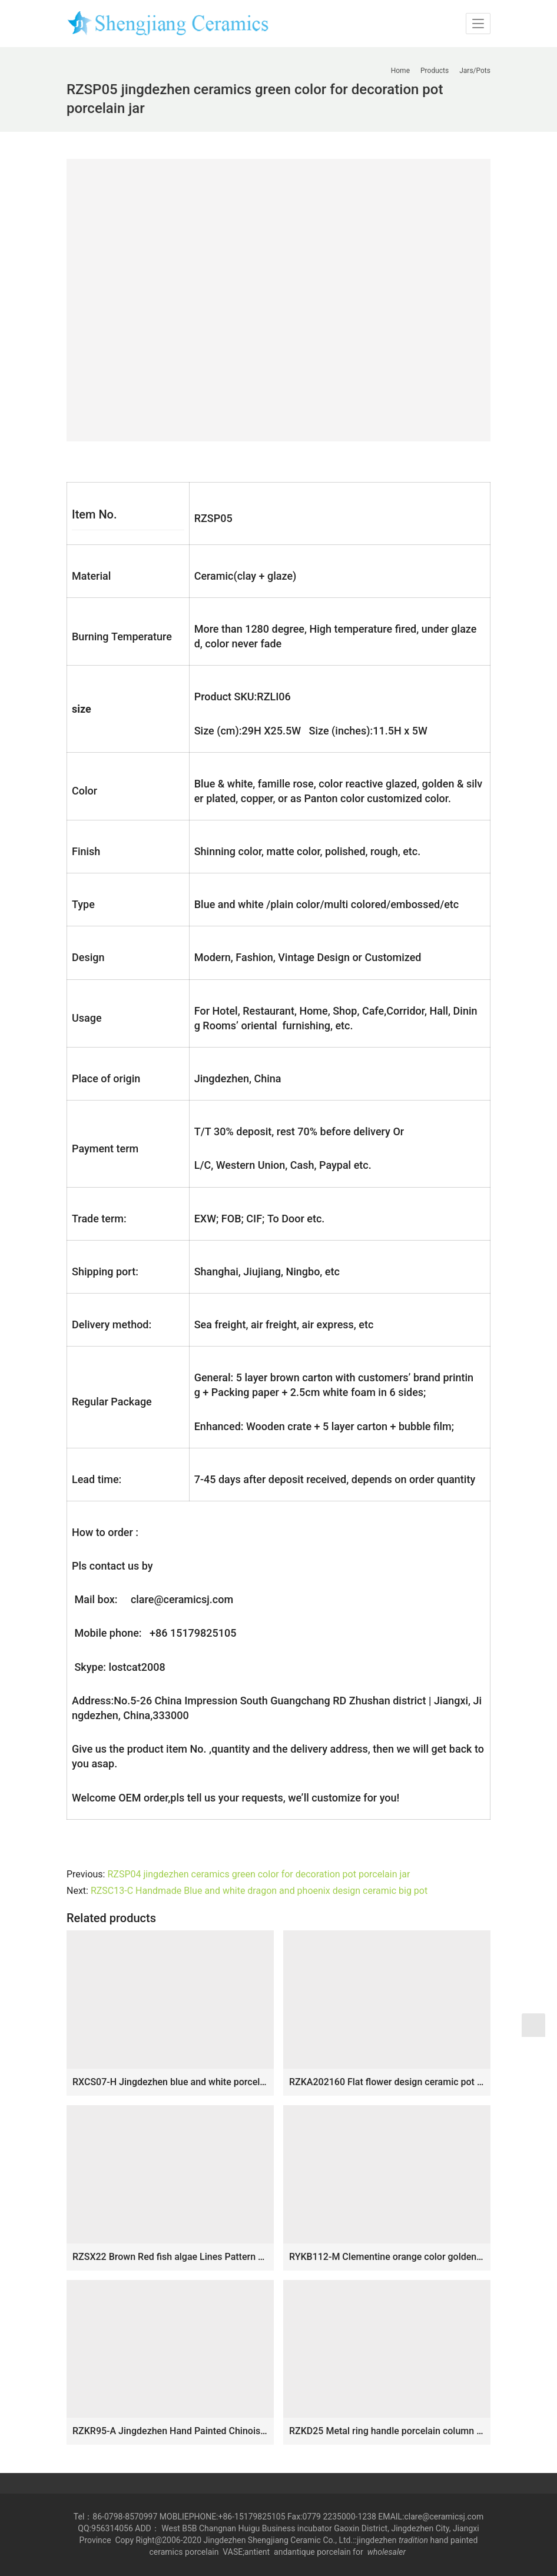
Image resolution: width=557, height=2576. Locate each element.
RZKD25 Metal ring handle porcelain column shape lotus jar (387, 2431)
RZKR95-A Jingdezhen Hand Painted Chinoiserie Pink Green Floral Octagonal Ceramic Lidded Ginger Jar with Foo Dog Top (170, 2431)
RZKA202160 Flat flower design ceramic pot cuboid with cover (387, 2082)
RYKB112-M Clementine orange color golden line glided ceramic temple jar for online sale (387, 2256)
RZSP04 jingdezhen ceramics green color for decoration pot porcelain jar (258, 1874)
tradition (413, 2540)
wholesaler (387, 2552)
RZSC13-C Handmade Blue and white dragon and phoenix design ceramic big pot (259, 1890)
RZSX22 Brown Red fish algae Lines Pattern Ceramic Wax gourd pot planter (170, 2256)
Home (400, 71)
